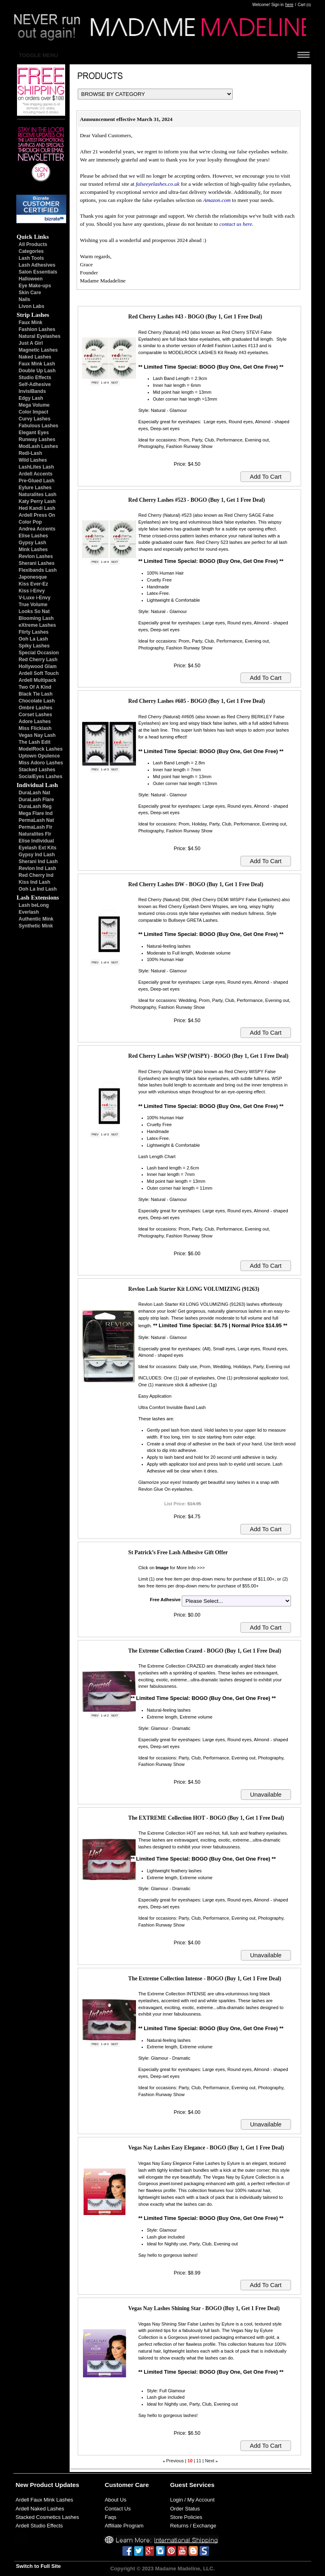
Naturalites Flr (35, 834)
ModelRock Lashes (41, 749)
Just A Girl (31, 343)
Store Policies (186, 2517)
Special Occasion (39, 653)
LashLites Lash (36, 467)
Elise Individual (36, 841)
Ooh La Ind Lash (38, 889)
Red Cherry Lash (38, 659)
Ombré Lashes (35, 708)
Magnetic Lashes (38, 350)
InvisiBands (32, 391)
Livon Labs (31, 306)
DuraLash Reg (35, 806)
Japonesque (33, 577)
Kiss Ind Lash (34, 882)
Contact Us (118, 2509)
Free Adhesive (165, 1599)
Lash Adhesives (37, 265)
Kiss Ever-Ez (33, 584)
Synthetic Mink (36, 926)
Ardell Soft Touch (39, 673)
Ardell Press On (37, 515)
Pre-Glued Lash (37, 481)
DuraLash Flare (36, 799)
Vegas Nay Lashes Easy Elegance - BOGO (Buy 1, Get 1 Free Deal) (206, 2148)
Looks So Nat (34, 611)
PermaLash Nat (36, 820)
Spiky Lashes (34, 646)
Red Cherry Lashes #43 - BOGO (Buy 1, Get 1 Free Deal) (195, 317)
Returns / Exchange (193, 2526)
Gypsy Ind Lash (37, 854)
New (22, 2484)
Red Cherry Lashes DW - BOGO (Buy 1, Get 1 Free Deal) (195, 884)
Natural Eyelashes (39, 336)
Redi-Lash (30, 453)
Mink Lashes (33, 549)
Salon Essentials (38, 272)
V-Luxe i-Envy (35, 598)
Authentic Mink (36, 919)
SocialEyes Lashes (40, 776)
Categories (31, 251)
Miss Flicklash (35, 728)
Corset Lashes (35, 714)
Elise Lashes (33, 536)
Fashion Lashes (37, 329)
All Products (33, 244)
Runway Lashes (37, 439)
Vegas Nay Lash (37, 735)
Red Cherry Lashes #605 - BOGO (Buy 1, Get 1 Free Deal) (196, 701)
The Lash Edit (35, 742)
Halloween (30, 279)
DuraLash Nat (34, 793)
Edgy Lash (31, 398)
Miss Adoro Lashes (41, 763)
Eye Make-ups (35, 286)
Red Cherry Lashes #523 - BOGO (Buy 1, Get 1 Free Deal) (196, 500)
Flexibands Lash (38, 570)
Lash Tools (31, 258)
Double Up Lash (37, 370)
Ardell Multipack (37, 680)
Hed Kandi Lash (37, 508)
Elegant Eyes (34, 432)
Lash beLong (34, 905)
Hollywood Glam (38, 666)
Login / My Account (192, 2500)
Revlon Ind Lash (37, 868)
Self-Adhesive (35, 384)
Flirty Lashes (34, 632)
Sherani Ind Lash (38, 861)
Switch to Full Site (38, 2566)
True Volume (33, 604)
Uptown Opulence (39, 756)
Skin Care (30, 292)
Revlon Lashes (36, 556)
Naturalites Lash (37, 494)
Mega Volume (34, 405)
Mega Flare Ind (36, 813)
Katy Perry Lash (37, 501)
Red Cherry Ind (36, 875)
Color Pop (30, 522)
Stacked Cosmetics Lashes (47, 2517)
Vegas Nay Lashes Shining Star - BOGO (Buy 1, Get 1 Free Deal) (204, 2308)
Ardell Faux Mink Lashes (44, 2500)
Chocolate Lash (37, 701)
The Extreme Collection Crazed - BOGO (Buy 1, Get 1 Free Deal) (204, 1651)
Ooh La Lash (33, 639)
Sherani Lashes (37, 563)
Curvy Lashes (35, 419)
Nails (24, 299)
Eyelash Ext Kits (37, 848)
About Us (115, 2500)
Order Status (185, 2509)
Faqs (111, 2517)
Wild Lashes (33, 460)
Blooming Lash (36, 618)
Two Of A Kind (35, 687)
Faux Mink (30, 322)
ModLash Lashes (38, 446)
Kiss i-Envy (32, 591)
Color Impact (33, 412)
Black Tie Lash (36, 694)
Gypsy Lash (32, 542)
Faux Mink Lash (37, 364)
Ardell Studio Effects (39, 2526)
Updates (67, 2484)
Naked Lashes (35, 357)
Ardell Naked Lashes (40, 2509)
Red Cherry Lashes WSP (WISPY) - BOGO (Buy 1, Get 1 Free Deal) (208, 1056)
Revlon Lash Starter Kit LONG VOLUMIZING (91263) (193, 1289)
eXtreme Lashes (37, 625)
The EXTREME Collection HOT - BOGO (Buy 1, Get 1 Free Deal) (206, 1818)
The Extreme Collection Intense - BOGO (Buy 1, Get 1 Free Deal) (204, 1978)
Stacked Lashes (37, 769)
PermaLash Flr (35, 827)
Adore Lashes (35, 721)
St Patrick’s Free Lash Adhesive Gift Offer (178, 1552)
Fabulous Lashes (38, 426)
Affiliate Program (124, 2526)
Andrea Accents (37, 529)
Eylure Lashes (35, 487)
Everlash (29, 912)
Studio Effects (35, 377)
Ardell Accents (36, 474)
